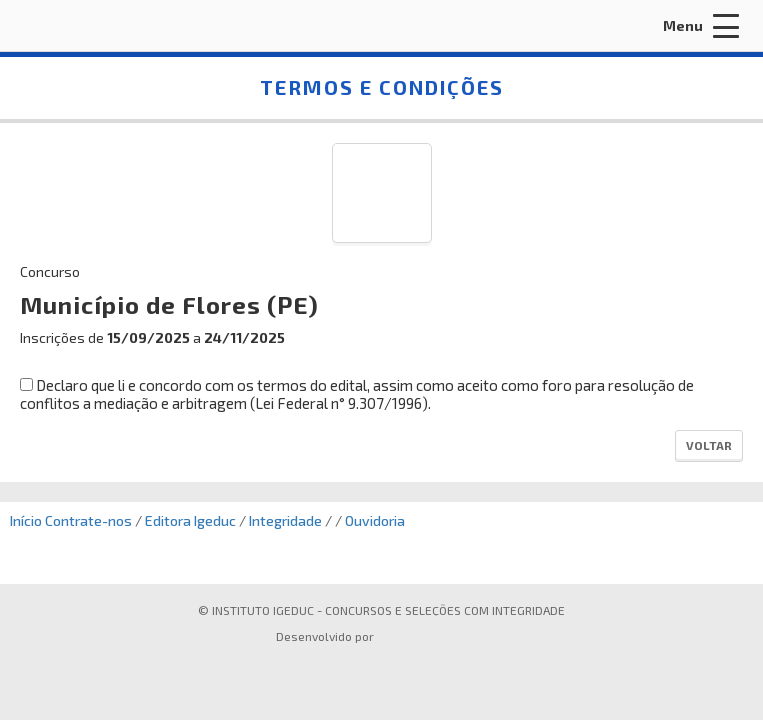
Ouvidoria (375, 520)
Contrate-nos (88, 520)
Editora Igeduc (190, 520)
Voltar (709, 445)
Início (26, 520)
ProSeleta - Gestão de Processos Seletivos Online (430, 638)
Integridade (285, 520)
